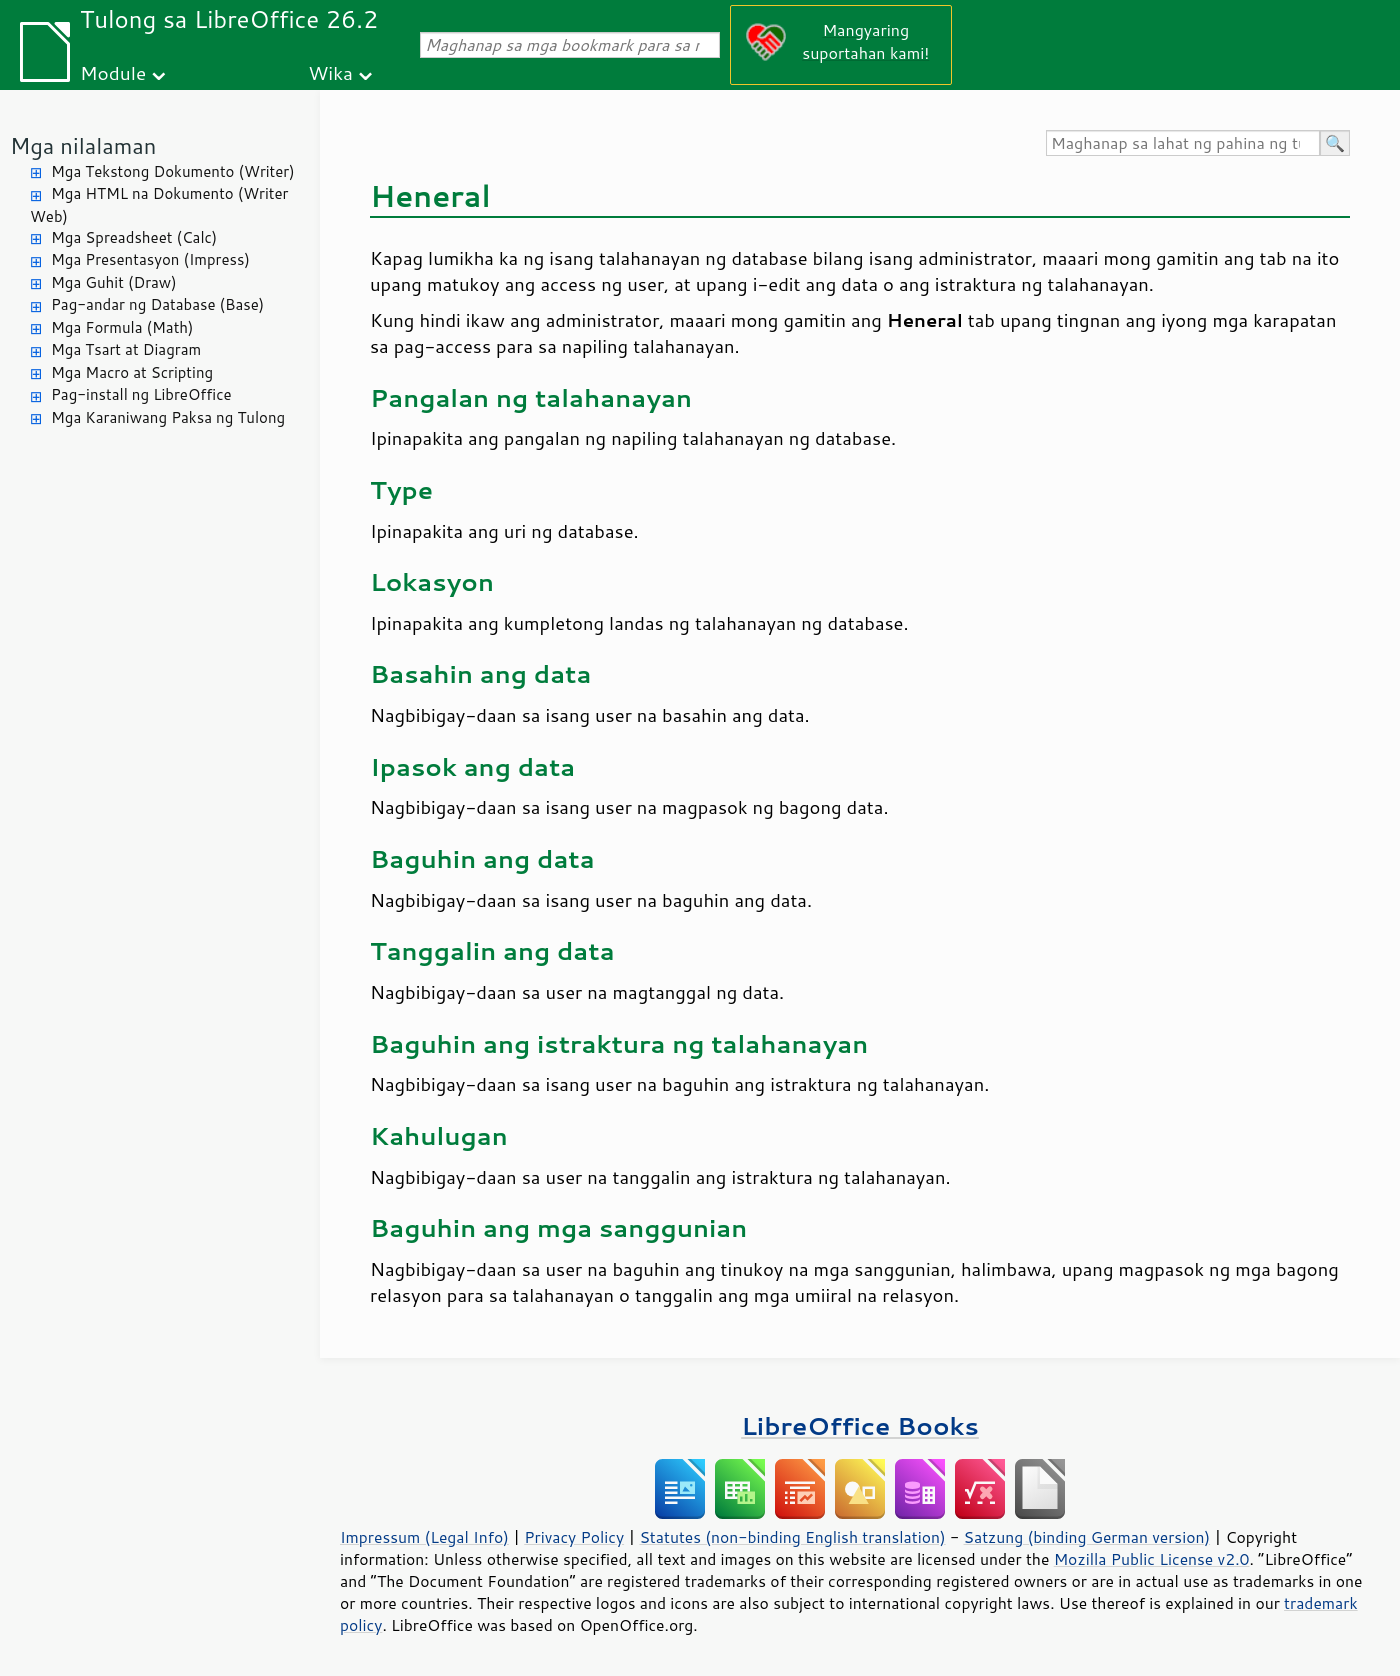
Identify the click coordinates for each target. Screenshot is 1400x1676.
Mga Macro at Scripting (132, 372)
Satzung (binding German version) (1087, 1537)
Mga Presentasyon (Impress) (150, 259)
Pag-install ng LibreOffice (141, 394)
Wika (330, 72)
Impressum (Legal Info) (424, 1537)
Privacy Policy (574, 1537)
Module (113, 72)
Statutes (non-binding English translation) (792, 1537)
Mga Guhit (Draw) (114, 282)
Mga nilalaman (83, 145)
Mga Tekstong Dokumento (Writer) (173, 171)
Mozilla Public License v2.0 (1152, 1559)
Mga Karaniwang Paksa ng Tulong (168, 417)
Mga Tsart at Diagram (126, 349)
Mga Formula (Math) (122, 327)
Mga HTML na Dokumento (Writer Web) (159, 205)
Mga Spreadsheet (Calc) (134, 237)
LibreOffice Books (860, 1425)
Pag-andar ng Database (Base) (157, 304)
